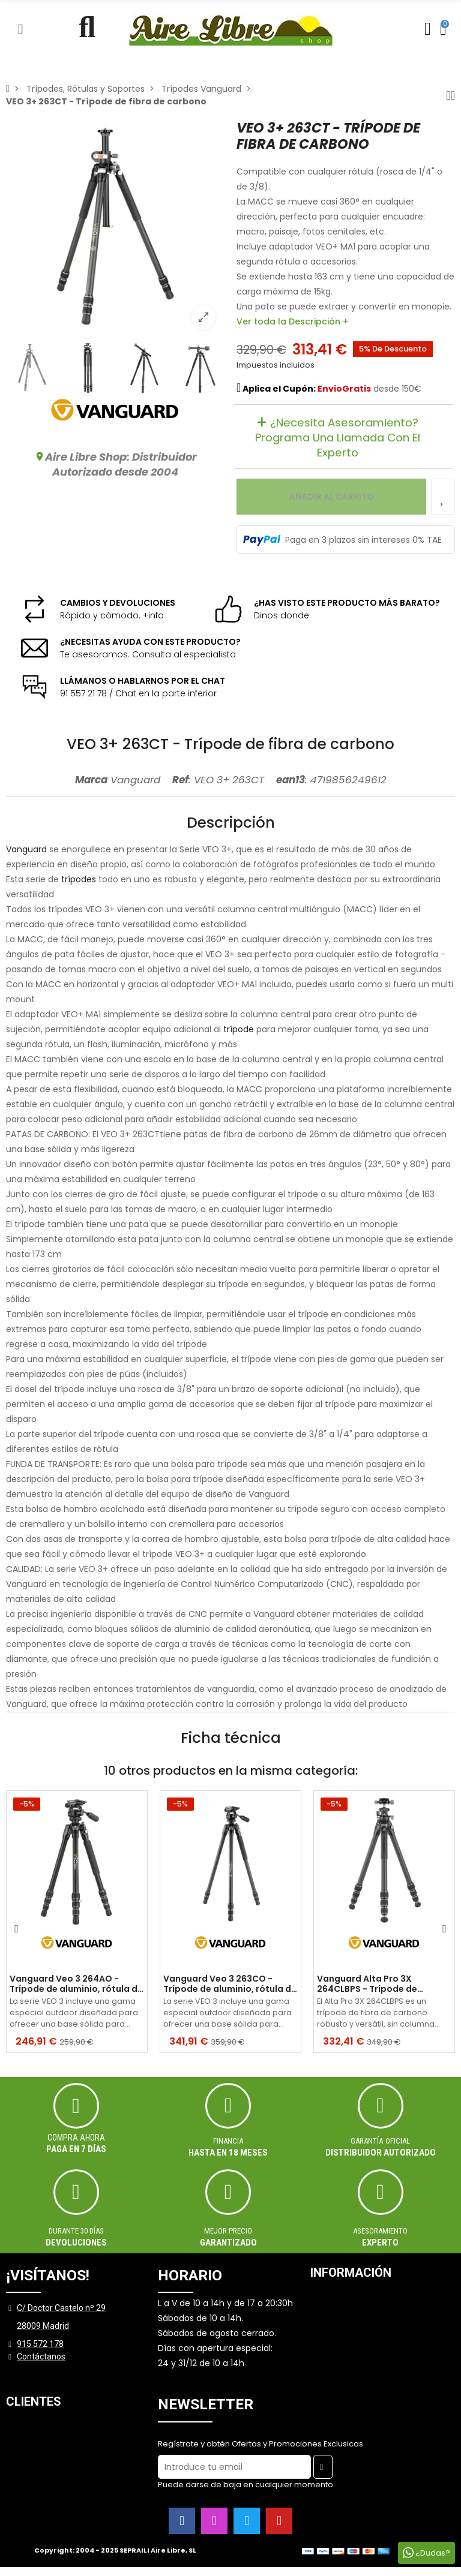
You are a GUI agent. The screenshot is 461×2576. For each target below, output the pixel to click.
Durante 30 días (76, 2230)
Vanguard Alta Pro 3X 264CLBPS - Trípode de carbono (367, 1984)
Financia (228, 2140)
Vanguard (26, 849)
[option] (115, 229)
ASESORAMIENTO (380, 2230)
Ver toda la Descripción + (292, 321)
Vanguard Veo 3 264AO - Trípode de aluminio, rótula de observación (76, 1984)
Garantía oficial (381, 2140)
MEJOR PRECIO (228, 2230)
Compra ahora (76, 2137)
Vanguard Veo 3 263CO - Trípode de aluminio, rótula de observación (230, 1984)
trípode (238, 1029)
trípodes (78, 879)
